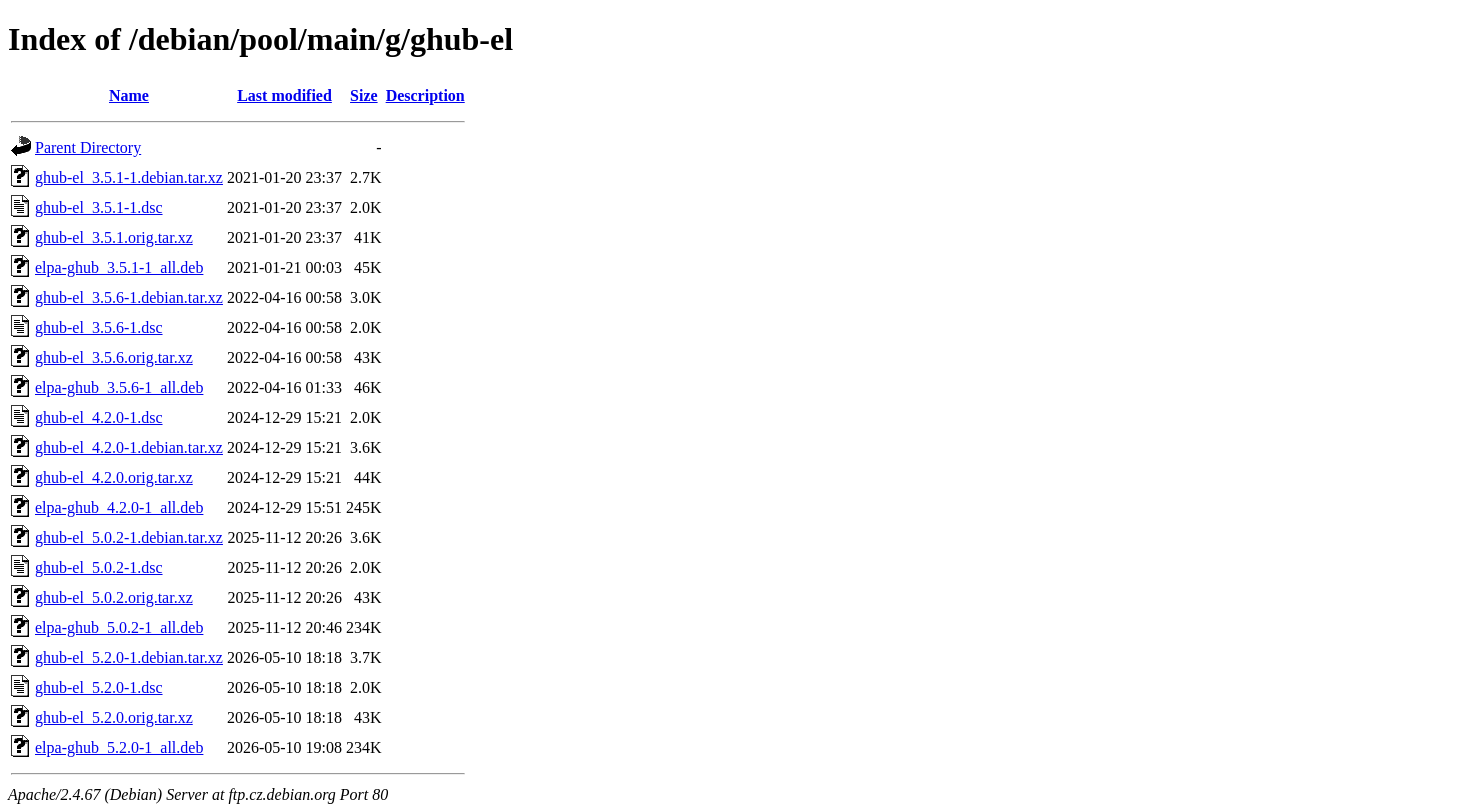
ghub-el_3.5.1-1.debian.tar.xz (129, 177)
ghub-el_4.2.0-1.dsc (99, 417)
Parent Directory (88, 147)
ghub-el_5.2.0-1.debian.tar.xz (129, 657)
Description (425, 95)
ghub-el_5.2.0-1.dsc (99, 687)
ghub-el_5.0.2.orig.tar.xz (114, 597)
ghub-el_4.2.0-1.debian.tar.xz (129, 447)
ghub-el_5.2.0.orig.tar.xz (114, 717)
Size (364, 95)
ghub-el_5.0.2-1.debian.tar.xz (129, 537)
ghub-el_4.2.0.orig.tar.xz (114, 477)
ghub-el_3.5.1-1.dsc (99, 207)
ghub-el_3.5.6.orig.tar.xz (114, 357)
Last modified (284, 95)
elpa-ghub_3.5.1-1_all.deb (119, 267)
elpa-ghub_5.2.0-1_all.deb (119, 747)
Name (129, 95)
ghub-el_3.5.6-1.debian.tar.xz (129, 297)
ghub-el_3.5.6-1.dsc (99, 327)
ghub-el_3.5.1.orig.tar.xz (114, 237)
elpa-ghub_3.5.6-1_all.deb (119, 387)
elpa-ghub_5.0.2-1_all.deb (119, 627)
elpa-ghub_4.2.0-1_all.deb (119, 507)
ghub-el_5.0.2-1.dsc (99, 567)
